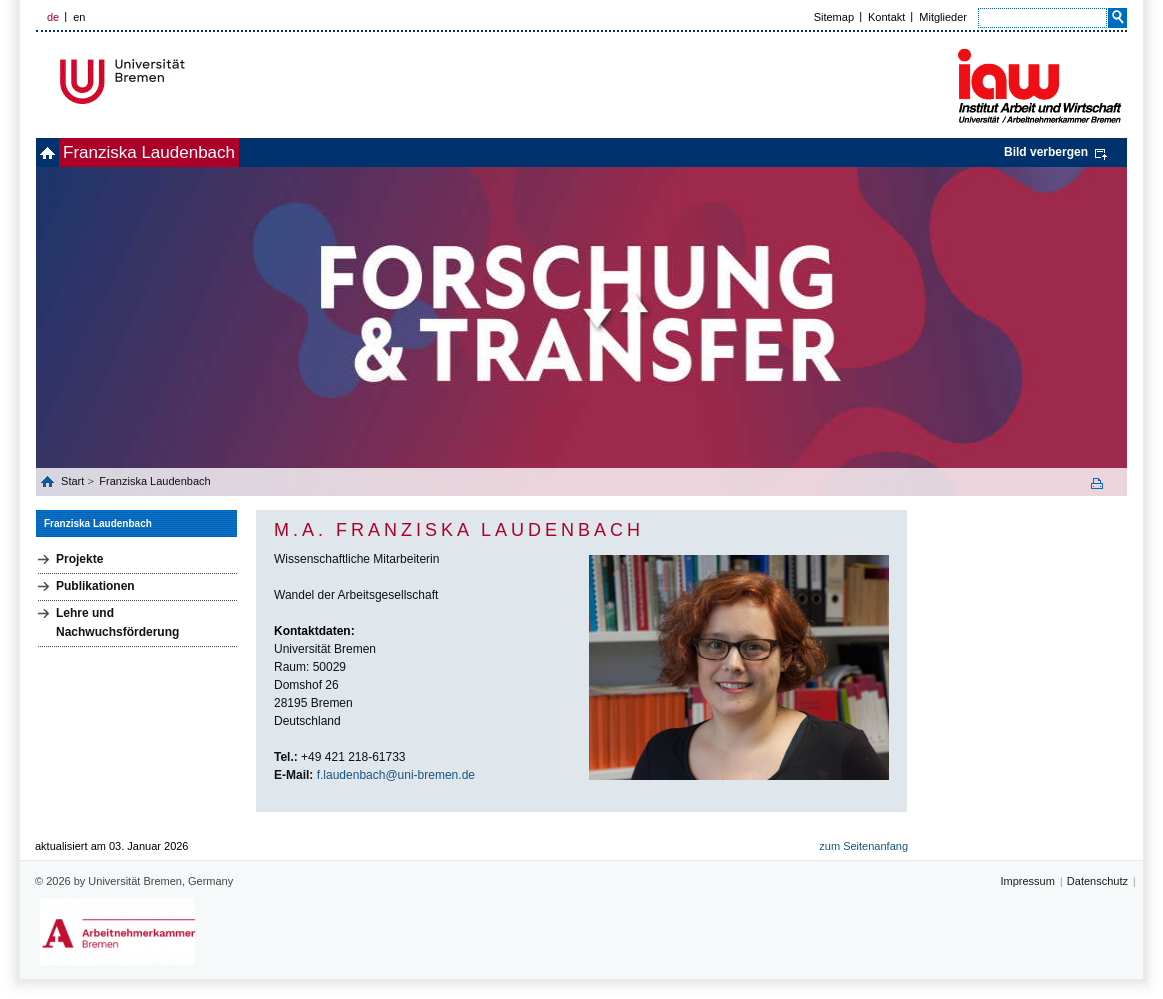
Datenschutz (1097, 881)
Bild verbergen (1046, 152)
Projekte (79, 559)
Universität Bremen (189, 81)
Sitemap (834, 17)
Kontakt (886, 17)
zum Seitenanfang (863, 846)
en (79, 17)
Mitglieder (943, 17)
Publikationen (95, 586)
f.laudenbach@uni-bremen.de (396, 775)
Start (74, 481)
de (53, 17)
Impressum (1027, 881)
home (58, 152)
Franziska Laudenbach (182, 152)
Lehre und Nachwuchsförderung (117, 622)
